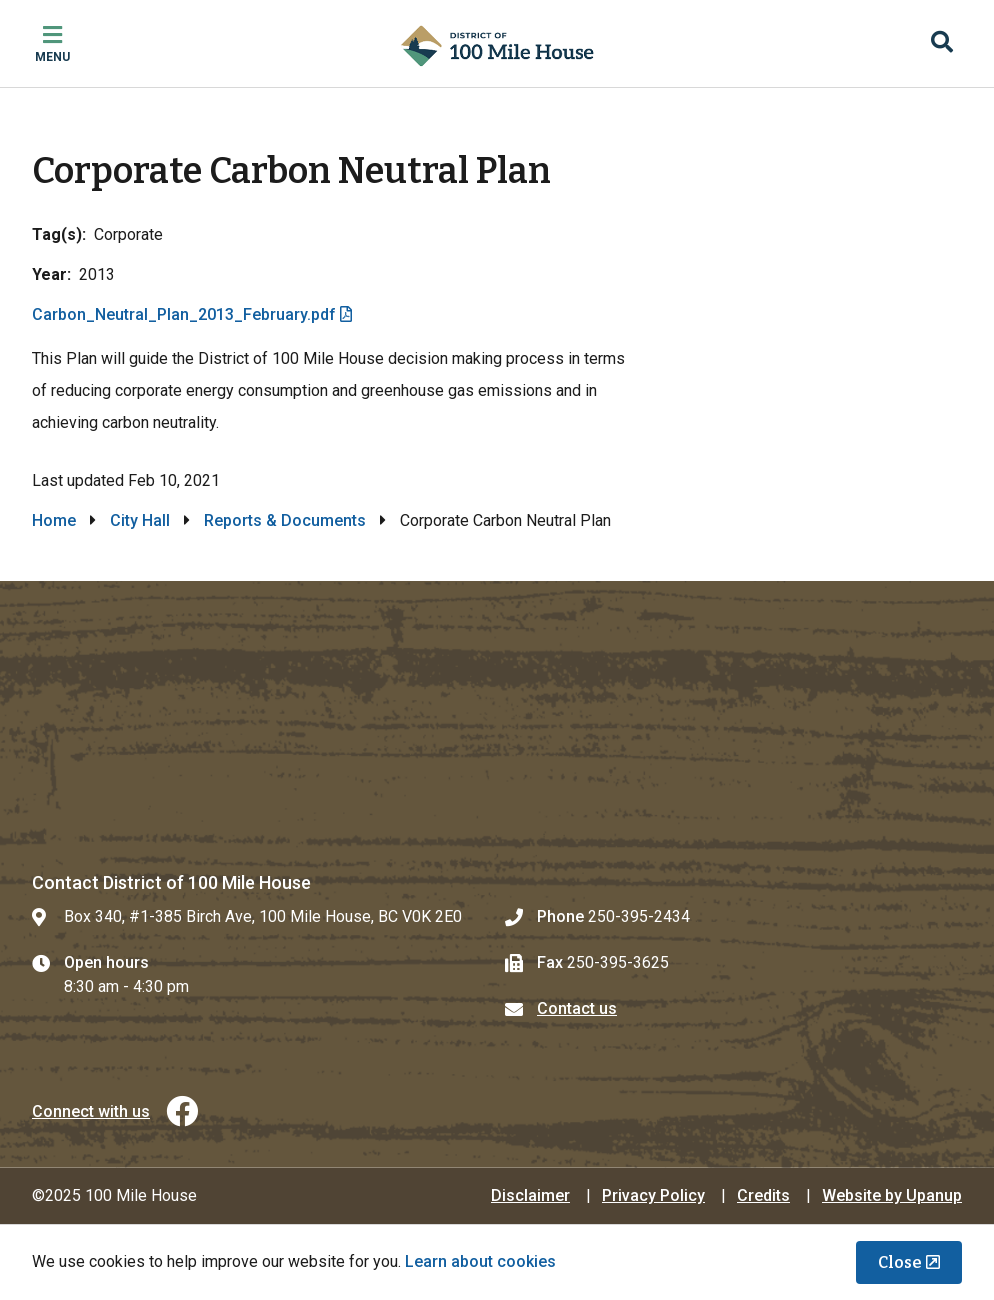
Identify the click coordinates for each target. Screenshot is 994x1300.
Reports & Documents (285, 520)
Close (900, 1262)
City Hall (140, 520)
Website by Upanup (892, 1195)
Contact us (577, 1008)
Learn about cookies (480, 1261)
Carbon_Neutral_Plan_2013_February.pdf (184, 314)
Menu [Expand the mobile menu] (52, 57)
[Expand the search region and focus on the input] (942, 44)
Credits (763, 1195)
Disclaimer (530, 1195)
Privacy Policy (653, 1195)
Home (54, 520)
